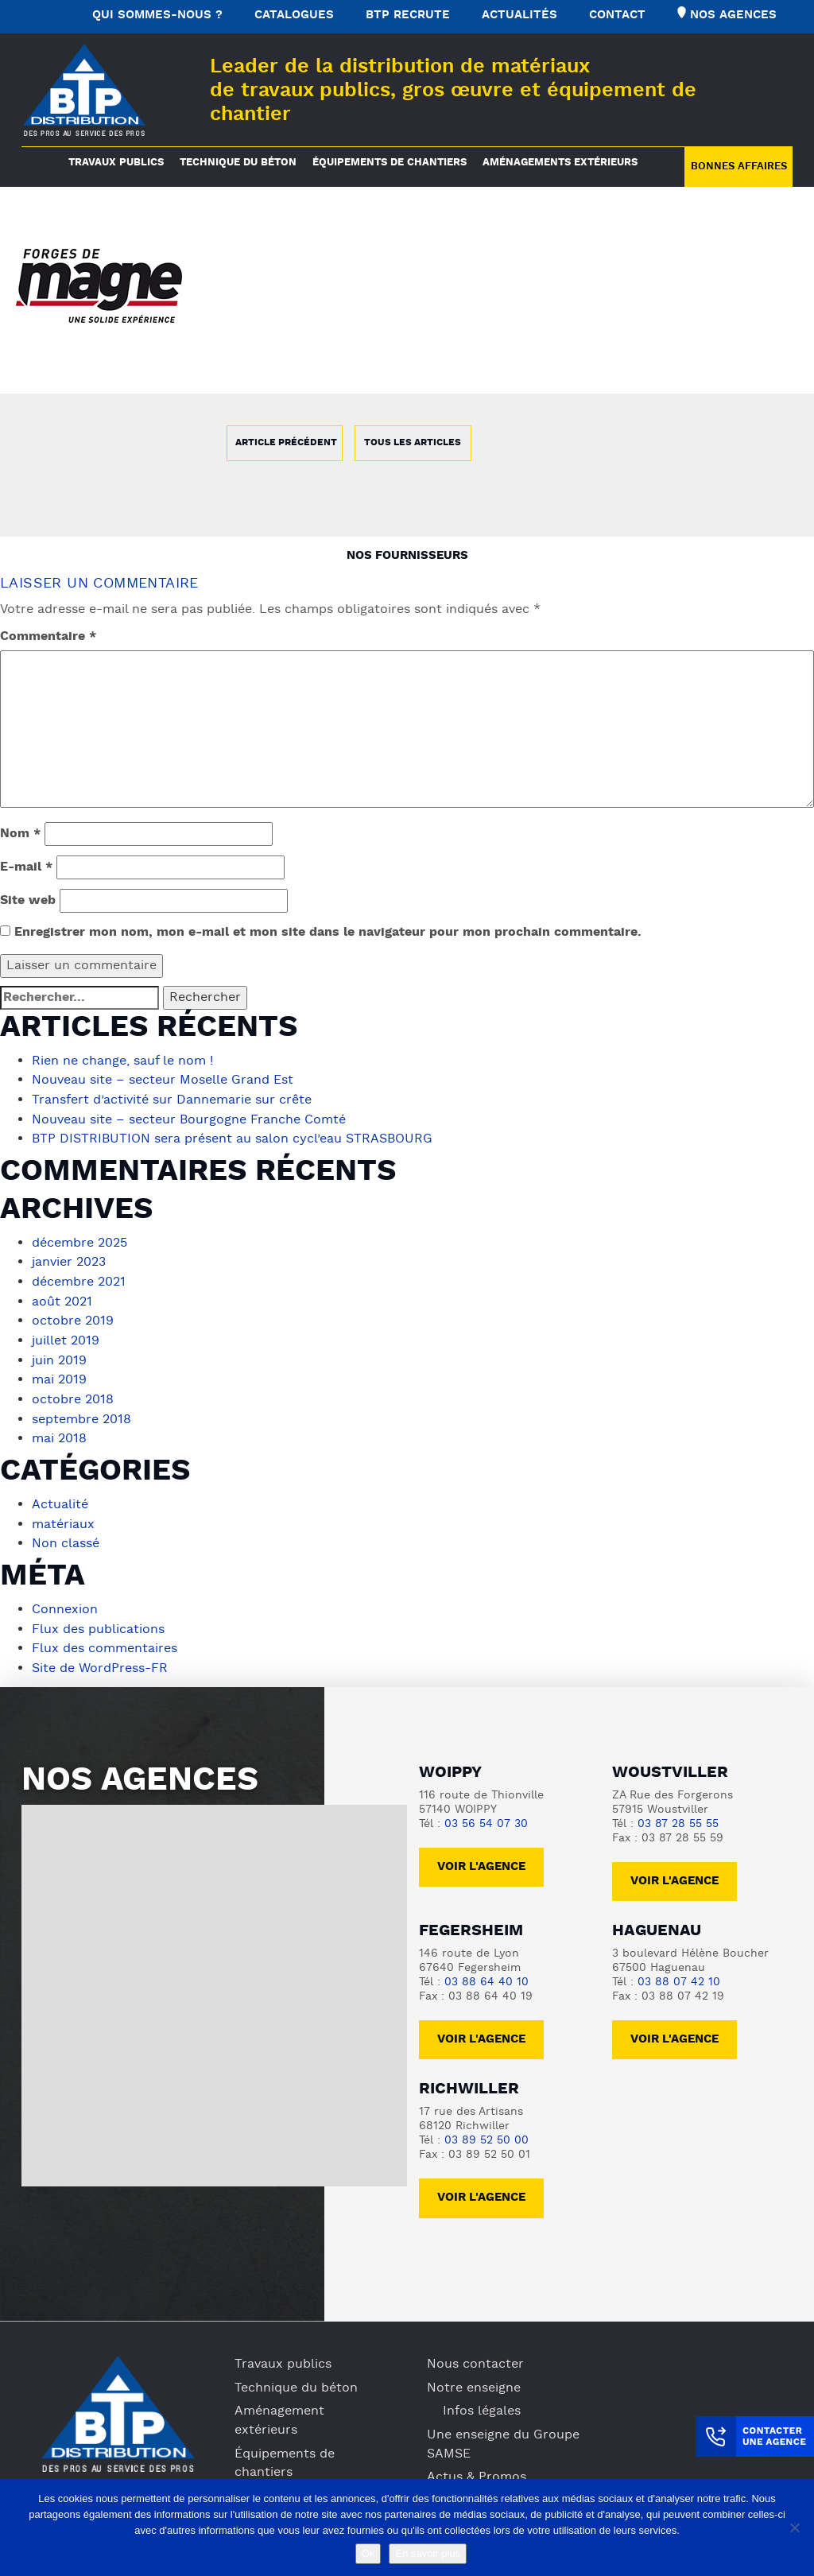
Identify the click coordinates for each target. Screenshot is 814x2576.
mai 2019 (59, 1374)
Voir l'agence (481, 1855)
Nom (20, 834)
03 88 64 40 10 (486, 1970)
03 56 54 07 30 (486, 1812)
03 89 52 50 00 (486, 2128)
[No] (794, 2527)
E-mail (26, 867)
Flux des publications (98, 1619)
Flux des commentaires (104, 1638)
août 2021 (62, 1298)
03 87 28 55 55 (678, 1812)
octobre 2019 (73, 1317)
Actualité (60, 1497)
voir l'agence (674, 1869)
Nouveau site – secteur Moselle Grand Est (162, 1080)
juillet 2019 (65, 1336)
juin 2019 (59, 1355)
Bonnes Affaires (739, 167)
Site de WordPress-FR (100, 1657)
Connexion (65, 1600)
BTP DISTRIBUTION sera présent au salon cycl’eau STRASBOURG (232, 1137)
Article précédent (286, 442)
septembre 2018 (81, 1413)
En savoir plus (427, 2553)
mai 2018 (59, 1432)
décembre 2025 (79, 1241)
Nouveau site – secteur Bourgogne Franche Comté (189, 1118)
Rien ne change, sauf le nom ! (122, 1061)
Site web (28, 901)
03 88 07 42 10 (679, 1970)
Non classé (65, 1535)
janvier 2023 (69, 1260)
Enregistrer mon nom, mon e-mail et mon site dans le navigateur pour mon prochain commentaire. (328, 932)
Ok (368, 2553)
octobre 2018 (73, 1393)
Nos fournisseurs (407, 556)
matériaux (63, 1516)
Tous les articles (412, 442)
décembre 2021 (79, 1279)
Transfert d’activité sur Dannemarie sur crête (172, 1099)
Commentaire (48, 637)
